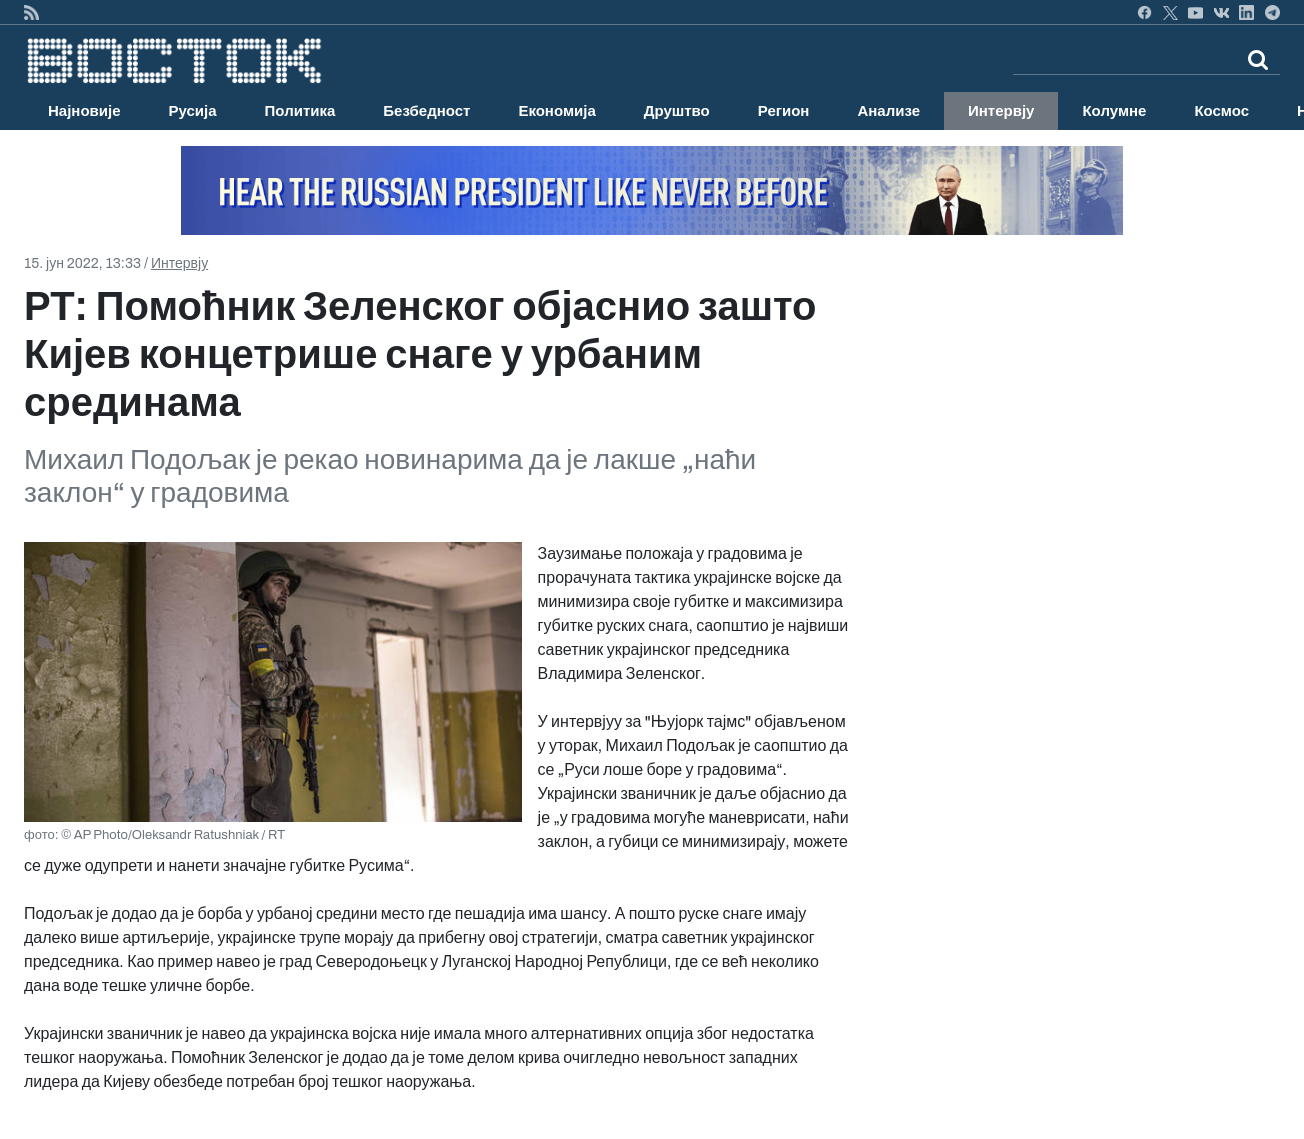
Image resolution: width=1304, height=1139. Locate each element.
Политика (300, 111)
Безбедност (426, 111)
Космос (1221, 111)
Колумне (1114, 111)
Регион (784, 111)
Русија (193, 111)
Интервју (1001, 111)
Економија (556, 111)
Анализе (888, 111)
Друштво (677, 111)
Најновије (84, 111)
